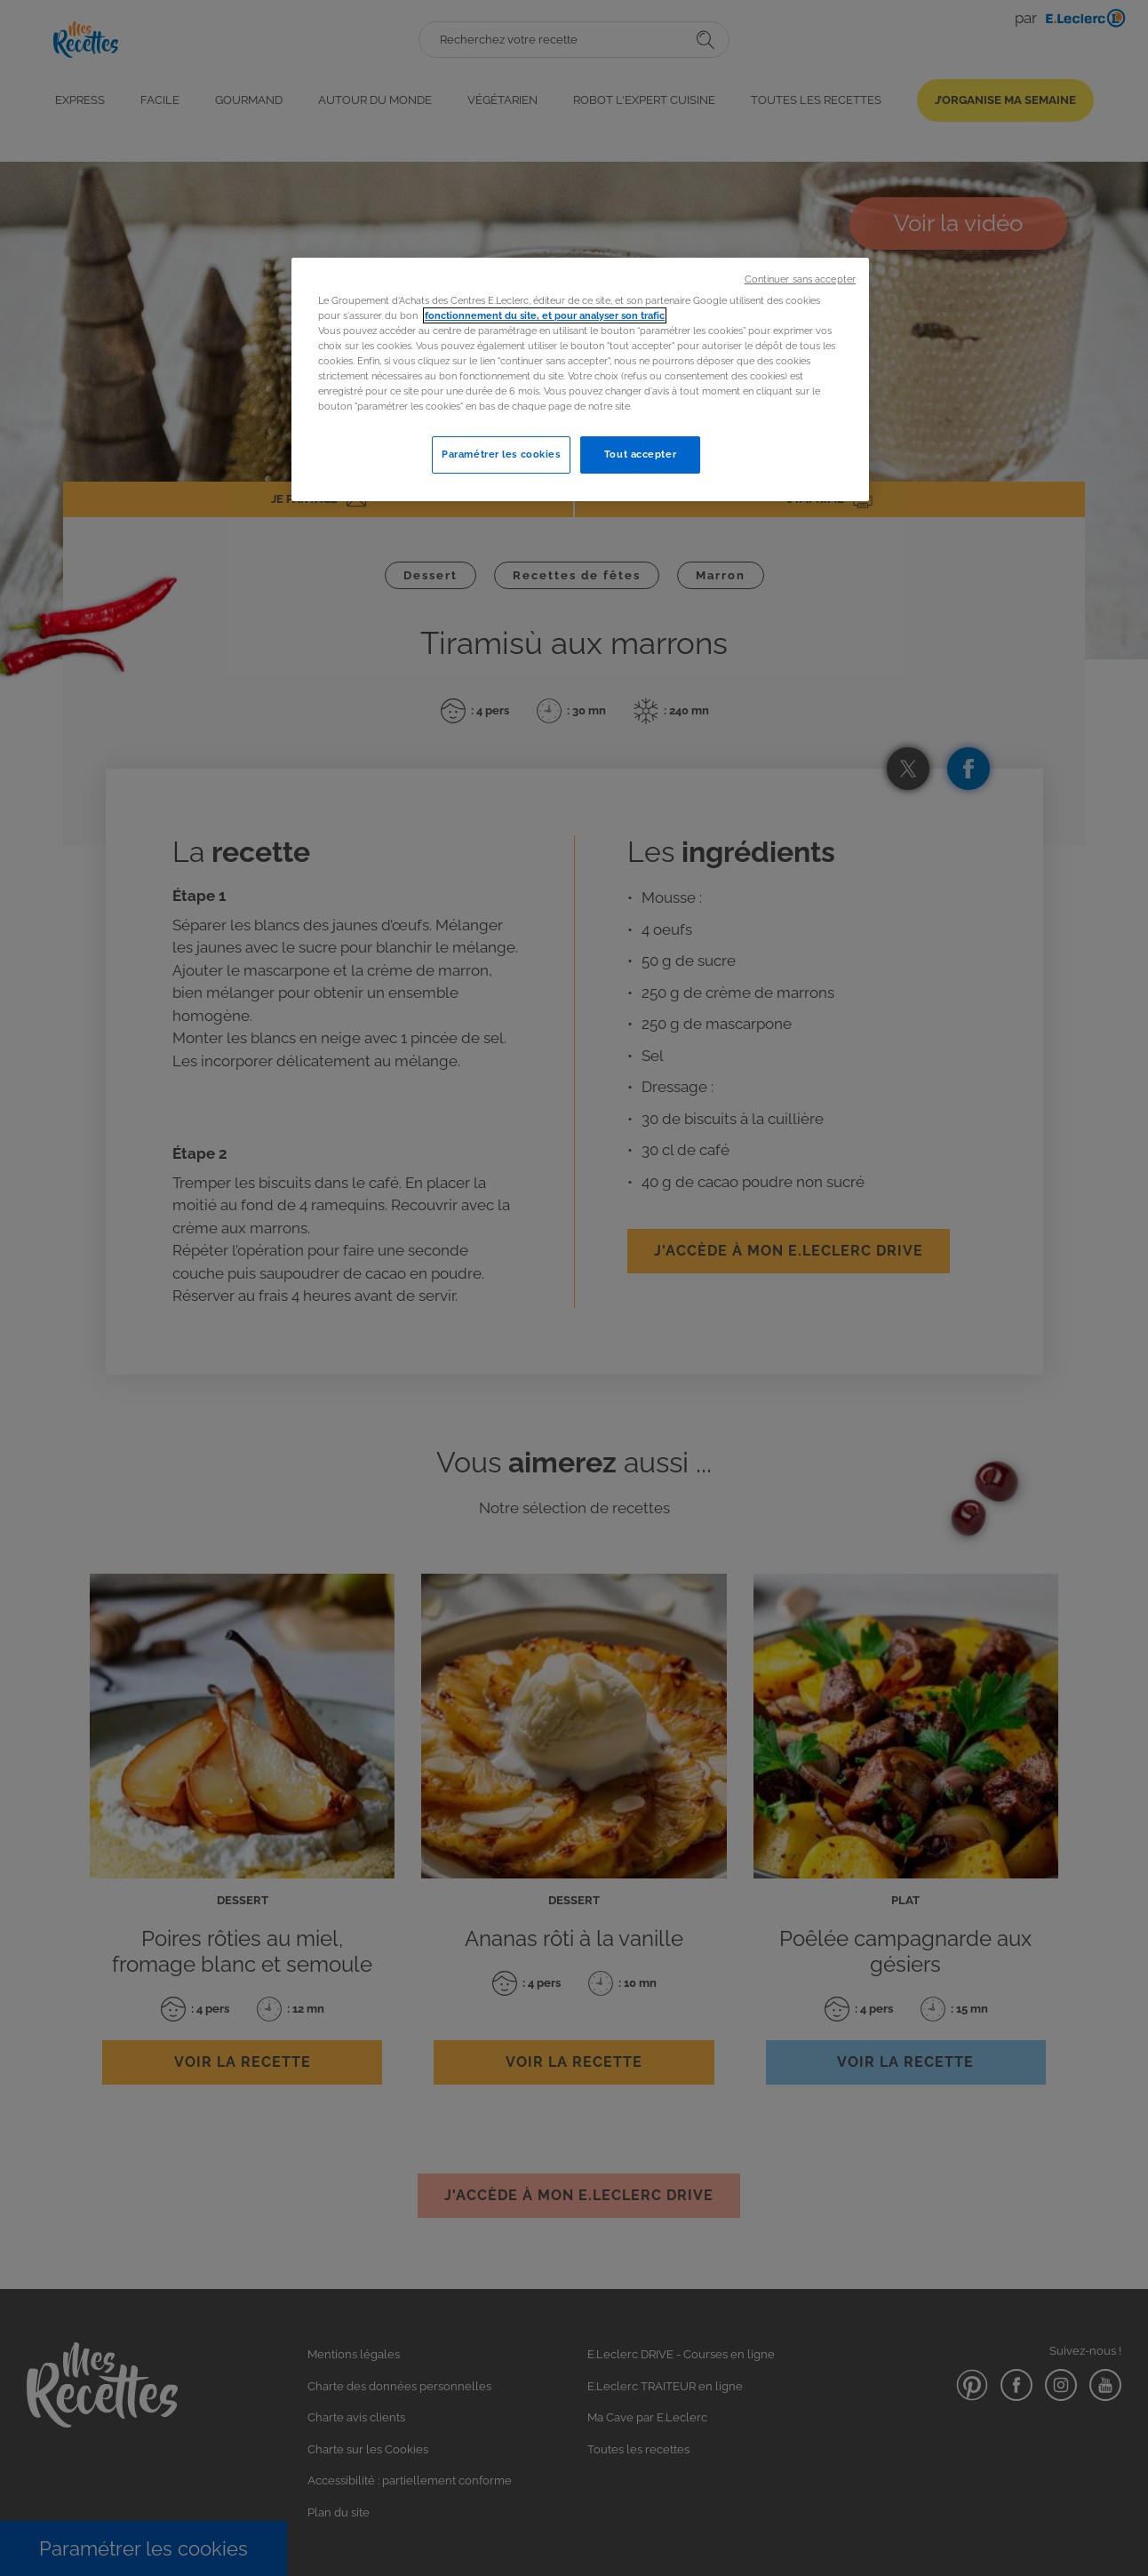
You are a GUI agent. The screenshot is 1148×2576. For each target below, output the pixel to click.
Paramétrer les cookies (501, 454)
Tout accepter (640, 454)
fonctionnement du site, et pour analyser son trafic (545, 315)
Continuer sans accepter (800, 279)
